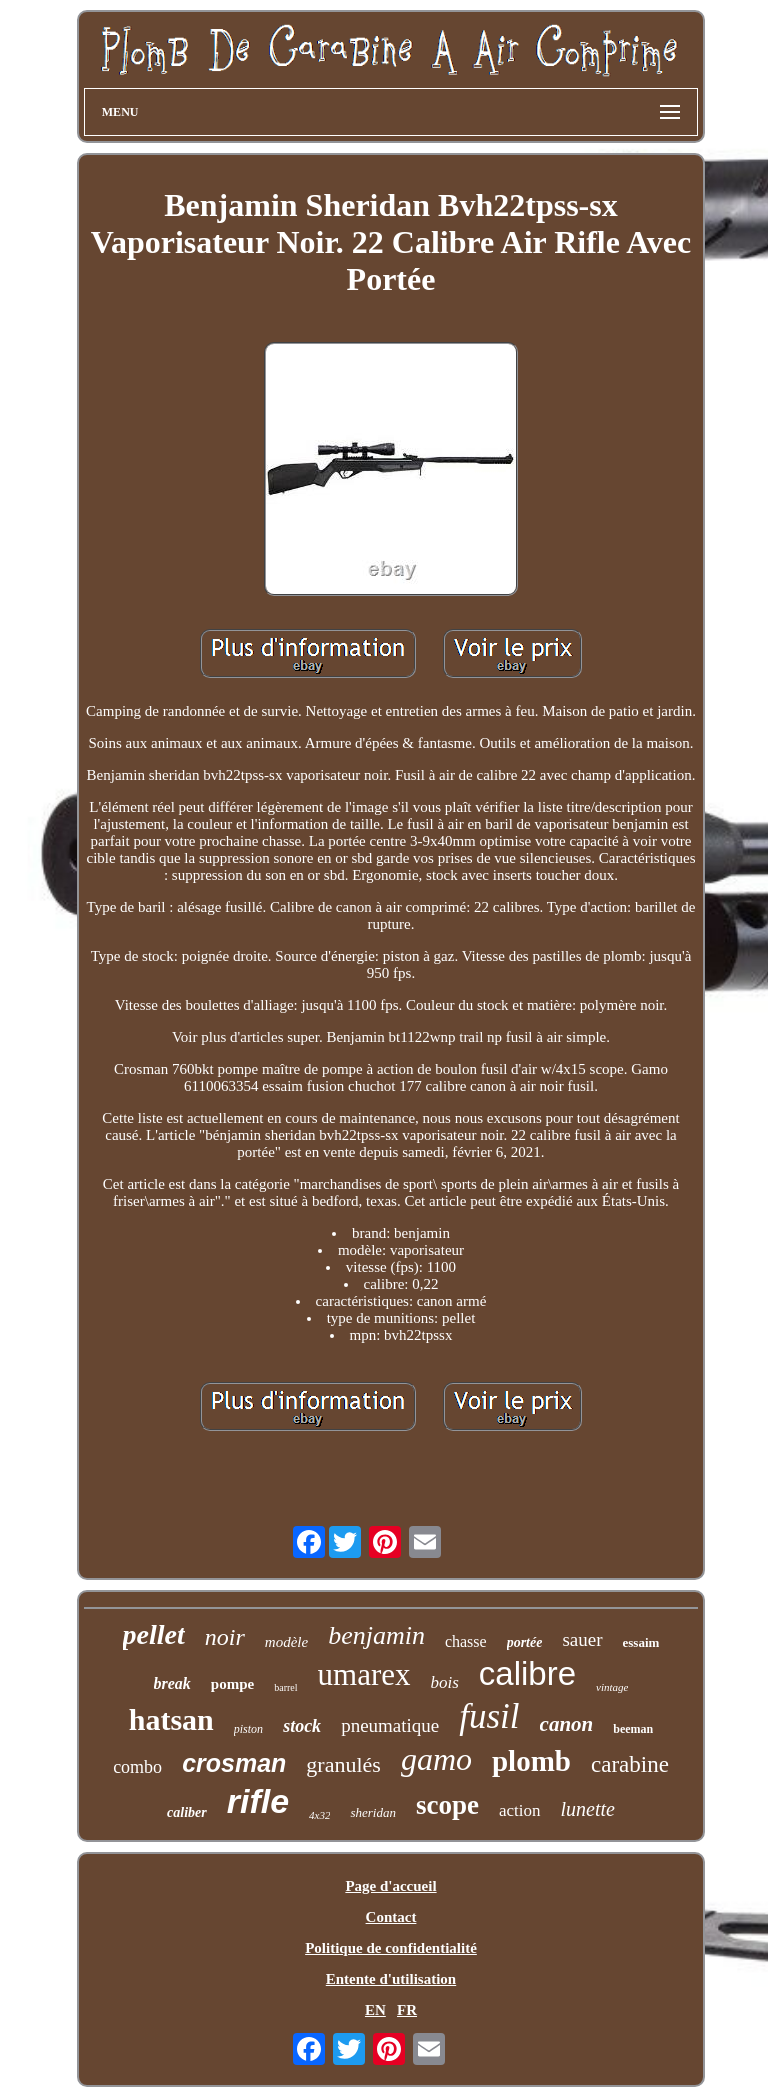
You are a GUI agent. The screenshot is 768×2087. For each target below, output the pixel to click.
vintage (612, 1687)
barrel (285, 1687)
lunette (588, 1809)
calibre (527, 1673)
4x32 (319, 1815)
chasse (466, 1641)
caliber (187, 1812)
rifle (258, 1801)
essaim (641, 1642)
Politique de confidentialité (391, 1948)
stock (302, 1726)
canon (567, 1724)
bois (445, 1682)
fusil (489, 1716)
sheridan (373, 1812)
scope (447, 1805)
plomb (531, 1761)
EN (375, 2010)
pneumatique (390, 1725)
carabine (630, 1764)
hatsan (171, 1719)
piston (248, 1729)
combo (137, 1767)
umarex (364, 1674)
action (520, 1810)
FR (407, 2010)
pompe (232, 1684)
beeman (633, 1729)
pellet (154, 1634)
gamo (436, 1759)
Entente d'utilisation (391, 1979)
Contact (391, 1917)
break (172, 1683)
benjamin (376, 1635)
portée (525, 1642)
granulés (343, 1764)
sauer (582, 1639)
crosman (234, 1763)
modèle (286, 1642)
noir (225, 1637)
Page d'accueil (390, 1886)
